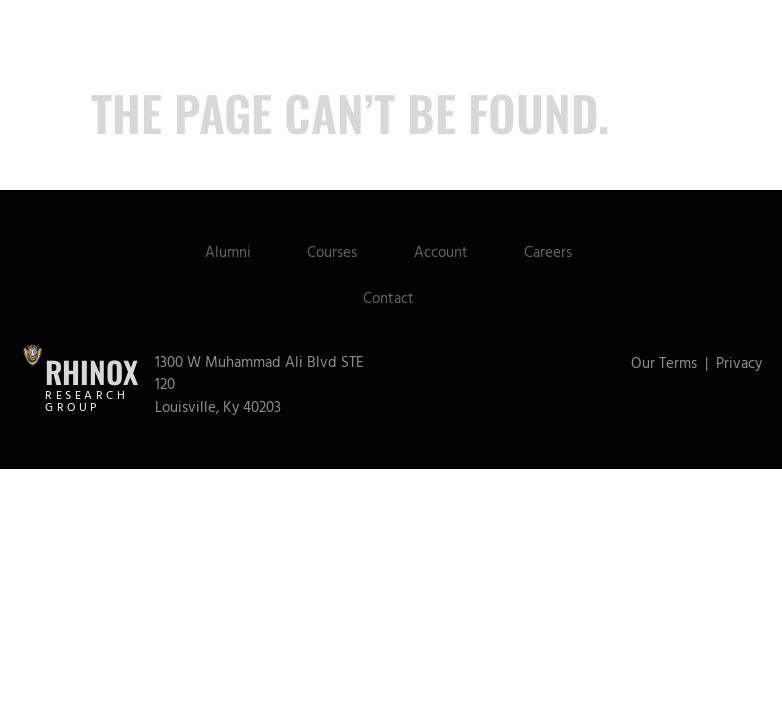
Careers (553, 255)
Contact (388, 301)
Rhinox (91, 375)
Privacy (739, 366)
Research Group (86, 405)
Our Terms (664, 366)
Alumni (222, 255)
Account (442, 255)
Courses (330, 255)
